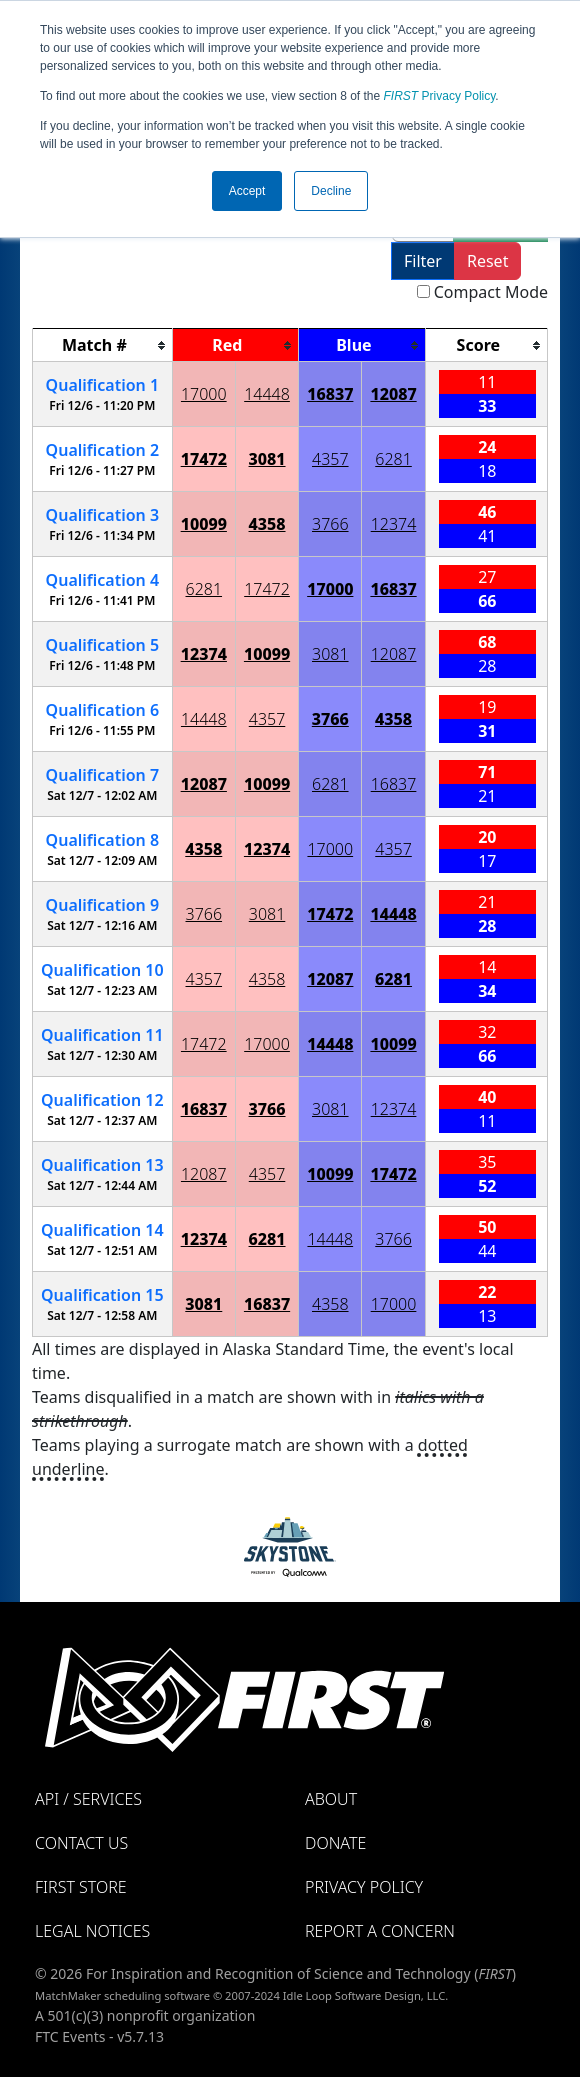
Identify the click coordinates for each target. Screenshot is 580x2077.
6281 (393, 459)
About (331, 1799)
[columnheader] (103, 345)
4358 (267, 524)
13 (102, 1165)
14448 (267, 394)
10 (102, 970)
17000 (204, 394)
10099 (204, 524)
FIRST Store (81, 1887)
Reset (487, 261)
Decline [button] (331, 191)
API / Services (88, 1799)
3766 (330, 524)
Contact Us (81, 1843)
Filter (423, 261)
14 (102, 1230)
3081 (267, 459)
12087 (393, 394)
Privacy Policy (440, 96)
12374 (394, 524)
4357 (330, 459)
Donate (335, 1843)
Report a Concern (380, 1931)
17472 (204, 459)
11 (102, 1035)
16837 (330, 394)
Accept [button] (247, 191)
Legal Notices (92, 1931)
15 (102, 1295)
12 (102, 1100)
